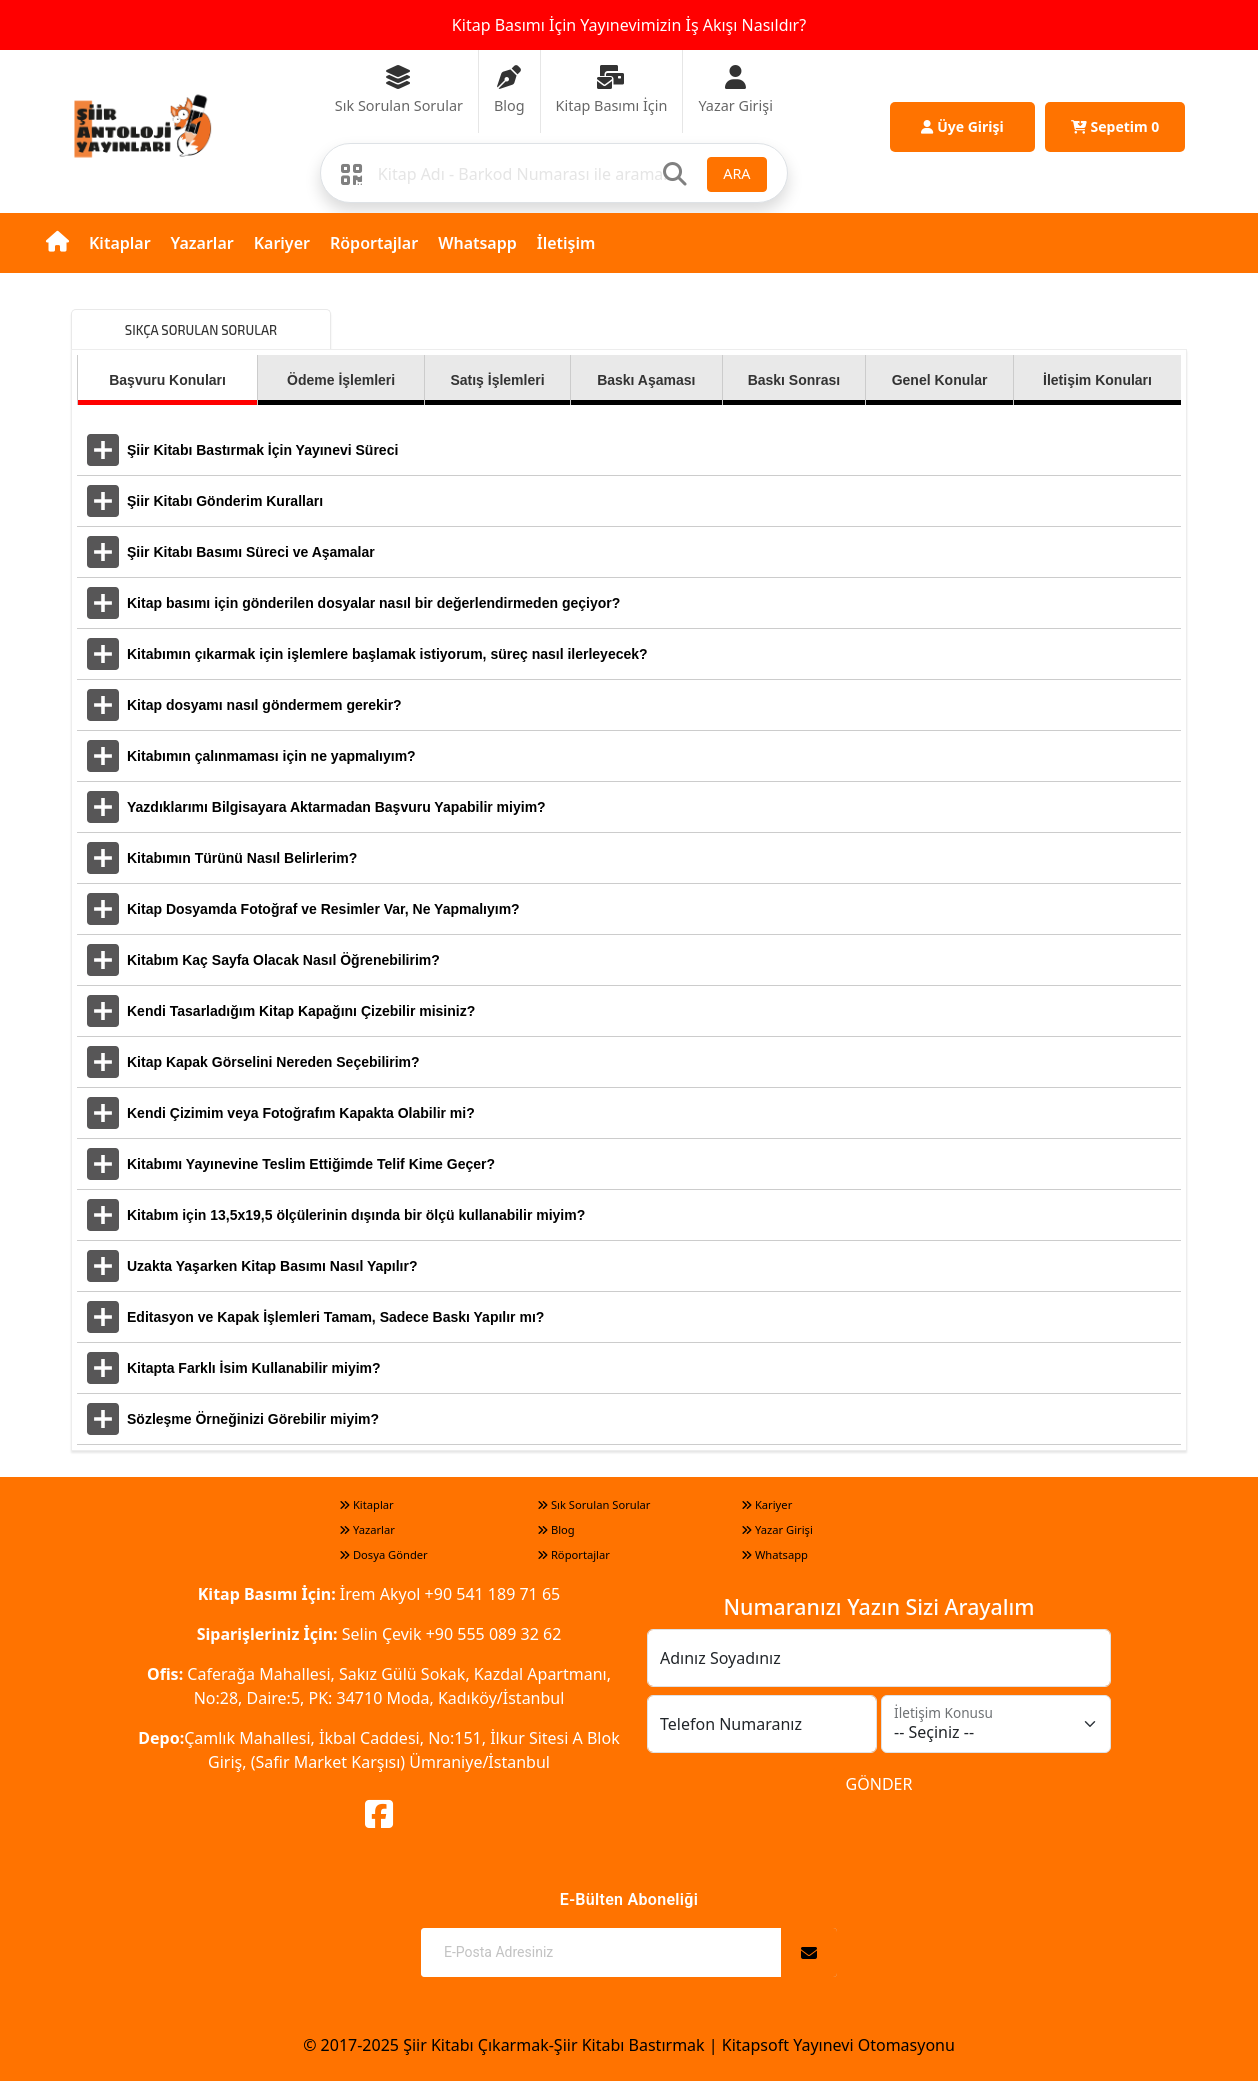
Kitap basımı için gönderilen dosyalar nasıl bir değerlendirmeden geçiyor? (373, 603)
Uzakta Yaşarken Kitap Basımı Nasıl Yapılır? (272, 1266)
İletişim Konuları (1097, 380)
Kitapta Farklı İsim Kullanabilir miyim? (254, 1368)
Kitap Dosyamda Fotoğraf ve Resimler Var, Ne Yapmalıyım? (323, 909)
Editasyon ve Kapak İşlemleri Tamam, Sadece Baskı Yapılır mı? (335, 1317)
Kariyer (282, 243)
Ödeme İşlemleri (341, 380)
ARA (736, 173)
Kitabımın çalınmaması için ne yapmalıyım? (271, 756)
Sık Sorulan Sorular (593, 1504)
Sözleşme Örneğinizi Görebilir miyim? (253, 1419)
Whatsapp (477, 243)
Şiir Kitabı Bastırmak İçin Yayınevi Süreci (262, 450)
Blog (556, 1529)
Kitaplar (120, 243)
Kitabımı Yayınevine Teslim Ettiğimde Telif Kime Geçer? (311, 1164)
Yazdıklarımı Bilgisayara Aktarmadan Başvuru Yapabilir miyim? (336, 807)
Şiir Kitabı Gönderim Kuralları (225, 501)
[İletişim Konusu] (996, 1724)
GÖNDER (879, 1784)
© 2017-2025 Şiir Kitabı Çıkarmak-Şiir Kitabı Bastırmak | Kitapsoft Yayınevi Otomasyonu (629, 2045)
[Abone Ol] (809, 1952)
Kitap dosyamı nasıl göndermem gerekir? (264, 705)
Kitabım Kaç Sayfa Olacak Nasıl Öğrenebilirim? (283, 960)
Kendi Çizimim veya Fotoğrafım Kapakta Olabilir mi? (301, 1113)
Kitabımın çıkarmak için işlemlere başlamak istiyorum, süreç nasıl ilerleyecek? (387, 654)
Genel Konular (940, 380)
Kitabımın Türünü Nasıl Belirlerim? (242, 858)
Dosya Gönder (383, 1554)
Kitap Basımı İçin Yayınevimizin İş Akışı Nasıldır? (629, 25)
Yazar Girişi (777, 1529)
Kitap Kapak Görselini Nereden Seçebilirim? (273, 1062)
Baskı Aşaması (646, 380)
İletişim (566, 243)
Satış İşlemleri (497, 380)
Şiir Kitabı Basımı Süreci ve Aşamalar (251, 552)
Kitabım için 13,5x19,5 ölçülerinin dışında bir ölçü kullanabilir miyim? (356, 1215)
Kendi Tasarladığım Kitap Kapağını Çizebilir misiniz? (301, 1011)
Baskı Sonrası (794, 380)
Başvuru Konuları (167, 380)
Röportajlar (374, 243)
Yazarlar (202, 243)
